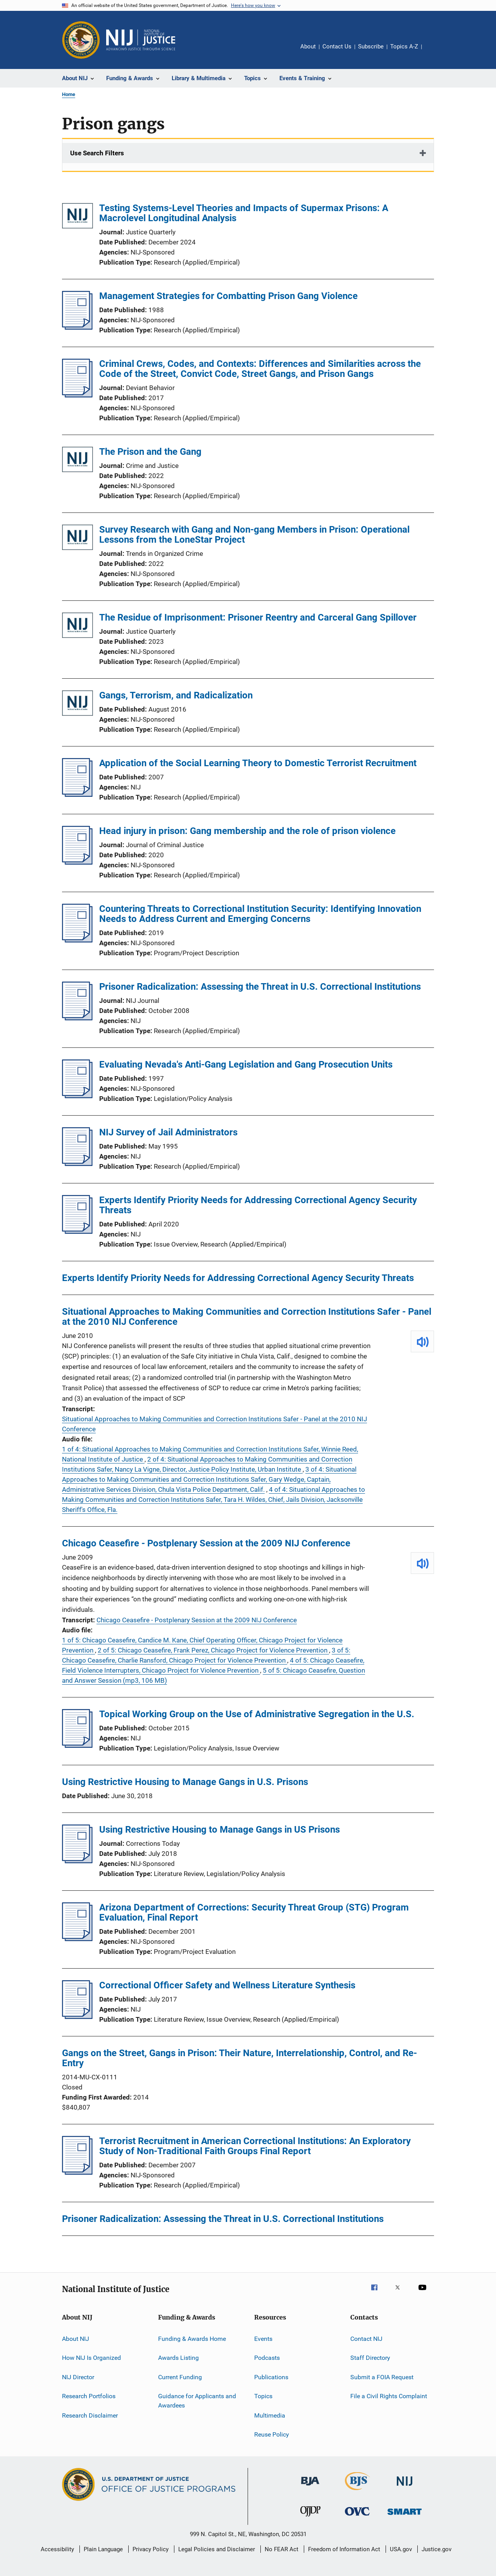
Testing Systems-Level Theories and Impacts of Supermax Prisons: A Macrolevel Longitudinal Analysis (243, 213)
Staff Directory (370, 2357)
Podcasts (267, 2357)
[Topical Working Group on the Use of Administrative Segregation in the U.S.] (77, 1745)
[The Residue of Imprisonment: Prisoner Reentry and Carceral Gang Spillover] (77, 626)
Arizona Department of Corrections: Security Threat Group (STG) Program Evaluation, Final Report (254, 1912)
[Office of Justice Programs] (81, 40)
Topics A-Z (404, 46)
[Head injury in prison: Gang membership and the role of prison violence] (77, 862)
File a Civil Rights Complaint (388, 2396)
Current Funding (180, 2377)
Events (263, 2338)
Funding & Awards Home (192, 2338)
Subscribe (371, 46)
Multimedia (269, 2415)
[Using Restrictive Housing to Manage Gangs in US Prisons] (77, 1861)
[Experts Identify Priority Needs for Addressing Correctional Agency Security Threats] (77, 1231)
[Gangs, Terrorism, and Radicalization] (77, 704)
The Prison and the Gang (150, 451)
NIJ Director (78, 2377)
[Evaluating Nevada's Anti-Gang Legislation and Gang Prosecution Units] (77, 1096)
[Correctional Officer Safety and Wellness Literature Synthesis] (77, 2017)
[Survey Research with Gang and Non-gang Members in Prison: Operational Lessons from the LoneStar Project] (77, 538)
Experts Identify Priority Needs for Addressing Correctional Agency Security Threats (258, 1205)
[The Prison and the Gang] (77, 461)
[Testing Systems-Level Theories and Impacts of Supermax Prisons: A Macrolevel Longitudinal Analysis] (77, 217)
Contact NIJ (366, 2338)
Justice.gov (436, 2549)
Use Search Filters (97, 153)
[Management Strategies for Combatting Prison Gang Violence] (77, 327)
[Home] (140, 39)
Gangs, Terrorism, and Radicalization (176, 695)
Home (68, 94)
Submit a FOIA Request (381, 2377)
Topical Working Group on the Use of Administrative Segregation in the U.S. (256, 1714)
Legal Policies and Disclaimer (216, 2549)
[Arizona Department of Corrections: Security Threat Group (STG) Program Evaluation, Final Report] (77, 1939)
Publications (271, 2377)
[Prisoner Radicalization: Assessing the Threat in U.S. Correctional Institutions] (77, 1018)
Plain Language (103, 2549)
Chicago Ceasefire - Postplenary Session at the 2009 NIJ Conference (206, 1543)
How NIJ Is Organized (91, 2357)
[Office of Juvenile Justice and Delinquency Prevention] (310, 2517)
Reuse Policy (271, 2434)
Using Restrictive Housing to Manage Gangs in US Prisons (219, 1829)
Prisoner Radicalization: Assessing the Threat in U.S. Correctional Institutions (260, 986)
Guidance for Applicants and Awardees (197, 2400)
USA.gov (401, 2549)
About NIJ (75, 2338)
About (308, 46)
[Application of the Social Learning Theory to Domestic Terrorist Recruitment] (77, 794)
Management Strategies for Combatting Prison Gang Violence (228, 296)
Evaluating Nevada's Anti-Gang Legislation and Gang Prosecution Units (246, 1064)
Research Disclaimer (90, 2415)
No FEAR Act (281, 2549)
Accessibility (57, 2549)
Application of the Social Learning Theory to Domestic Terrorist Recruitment (258, 763)
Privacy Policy (151, 2549)
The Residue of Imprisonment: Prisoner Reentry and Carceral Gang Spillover (258, 617)
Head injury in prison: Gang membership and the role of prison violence (247, 830)
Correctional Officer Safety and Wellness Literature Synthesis (227, 1985)
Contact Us (336, 46)
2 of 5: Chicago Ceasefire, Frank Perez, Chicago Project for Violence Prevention (213, 1650)
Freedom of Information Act (344, 2549)
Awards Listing (178, 2357)
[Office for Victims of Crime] (357, 2517)
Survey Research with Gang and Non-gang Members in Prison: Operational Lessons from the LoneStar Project (254, 534)
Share (434, 52)
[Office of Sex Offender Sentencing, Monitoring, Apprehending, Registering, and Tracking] (405, 2516)
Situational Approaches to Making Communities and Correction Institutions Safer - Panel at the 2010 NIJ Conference (246, 1316)
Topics (263, 2396)
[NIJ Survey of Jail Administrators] (77, 1164)
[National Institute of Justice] (404, 2487)
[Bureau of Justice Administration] (310, 2487)
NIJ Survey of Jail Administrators (168, 1132)
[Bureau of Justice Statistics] (357, 2491)
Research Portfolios (88, 2396)
